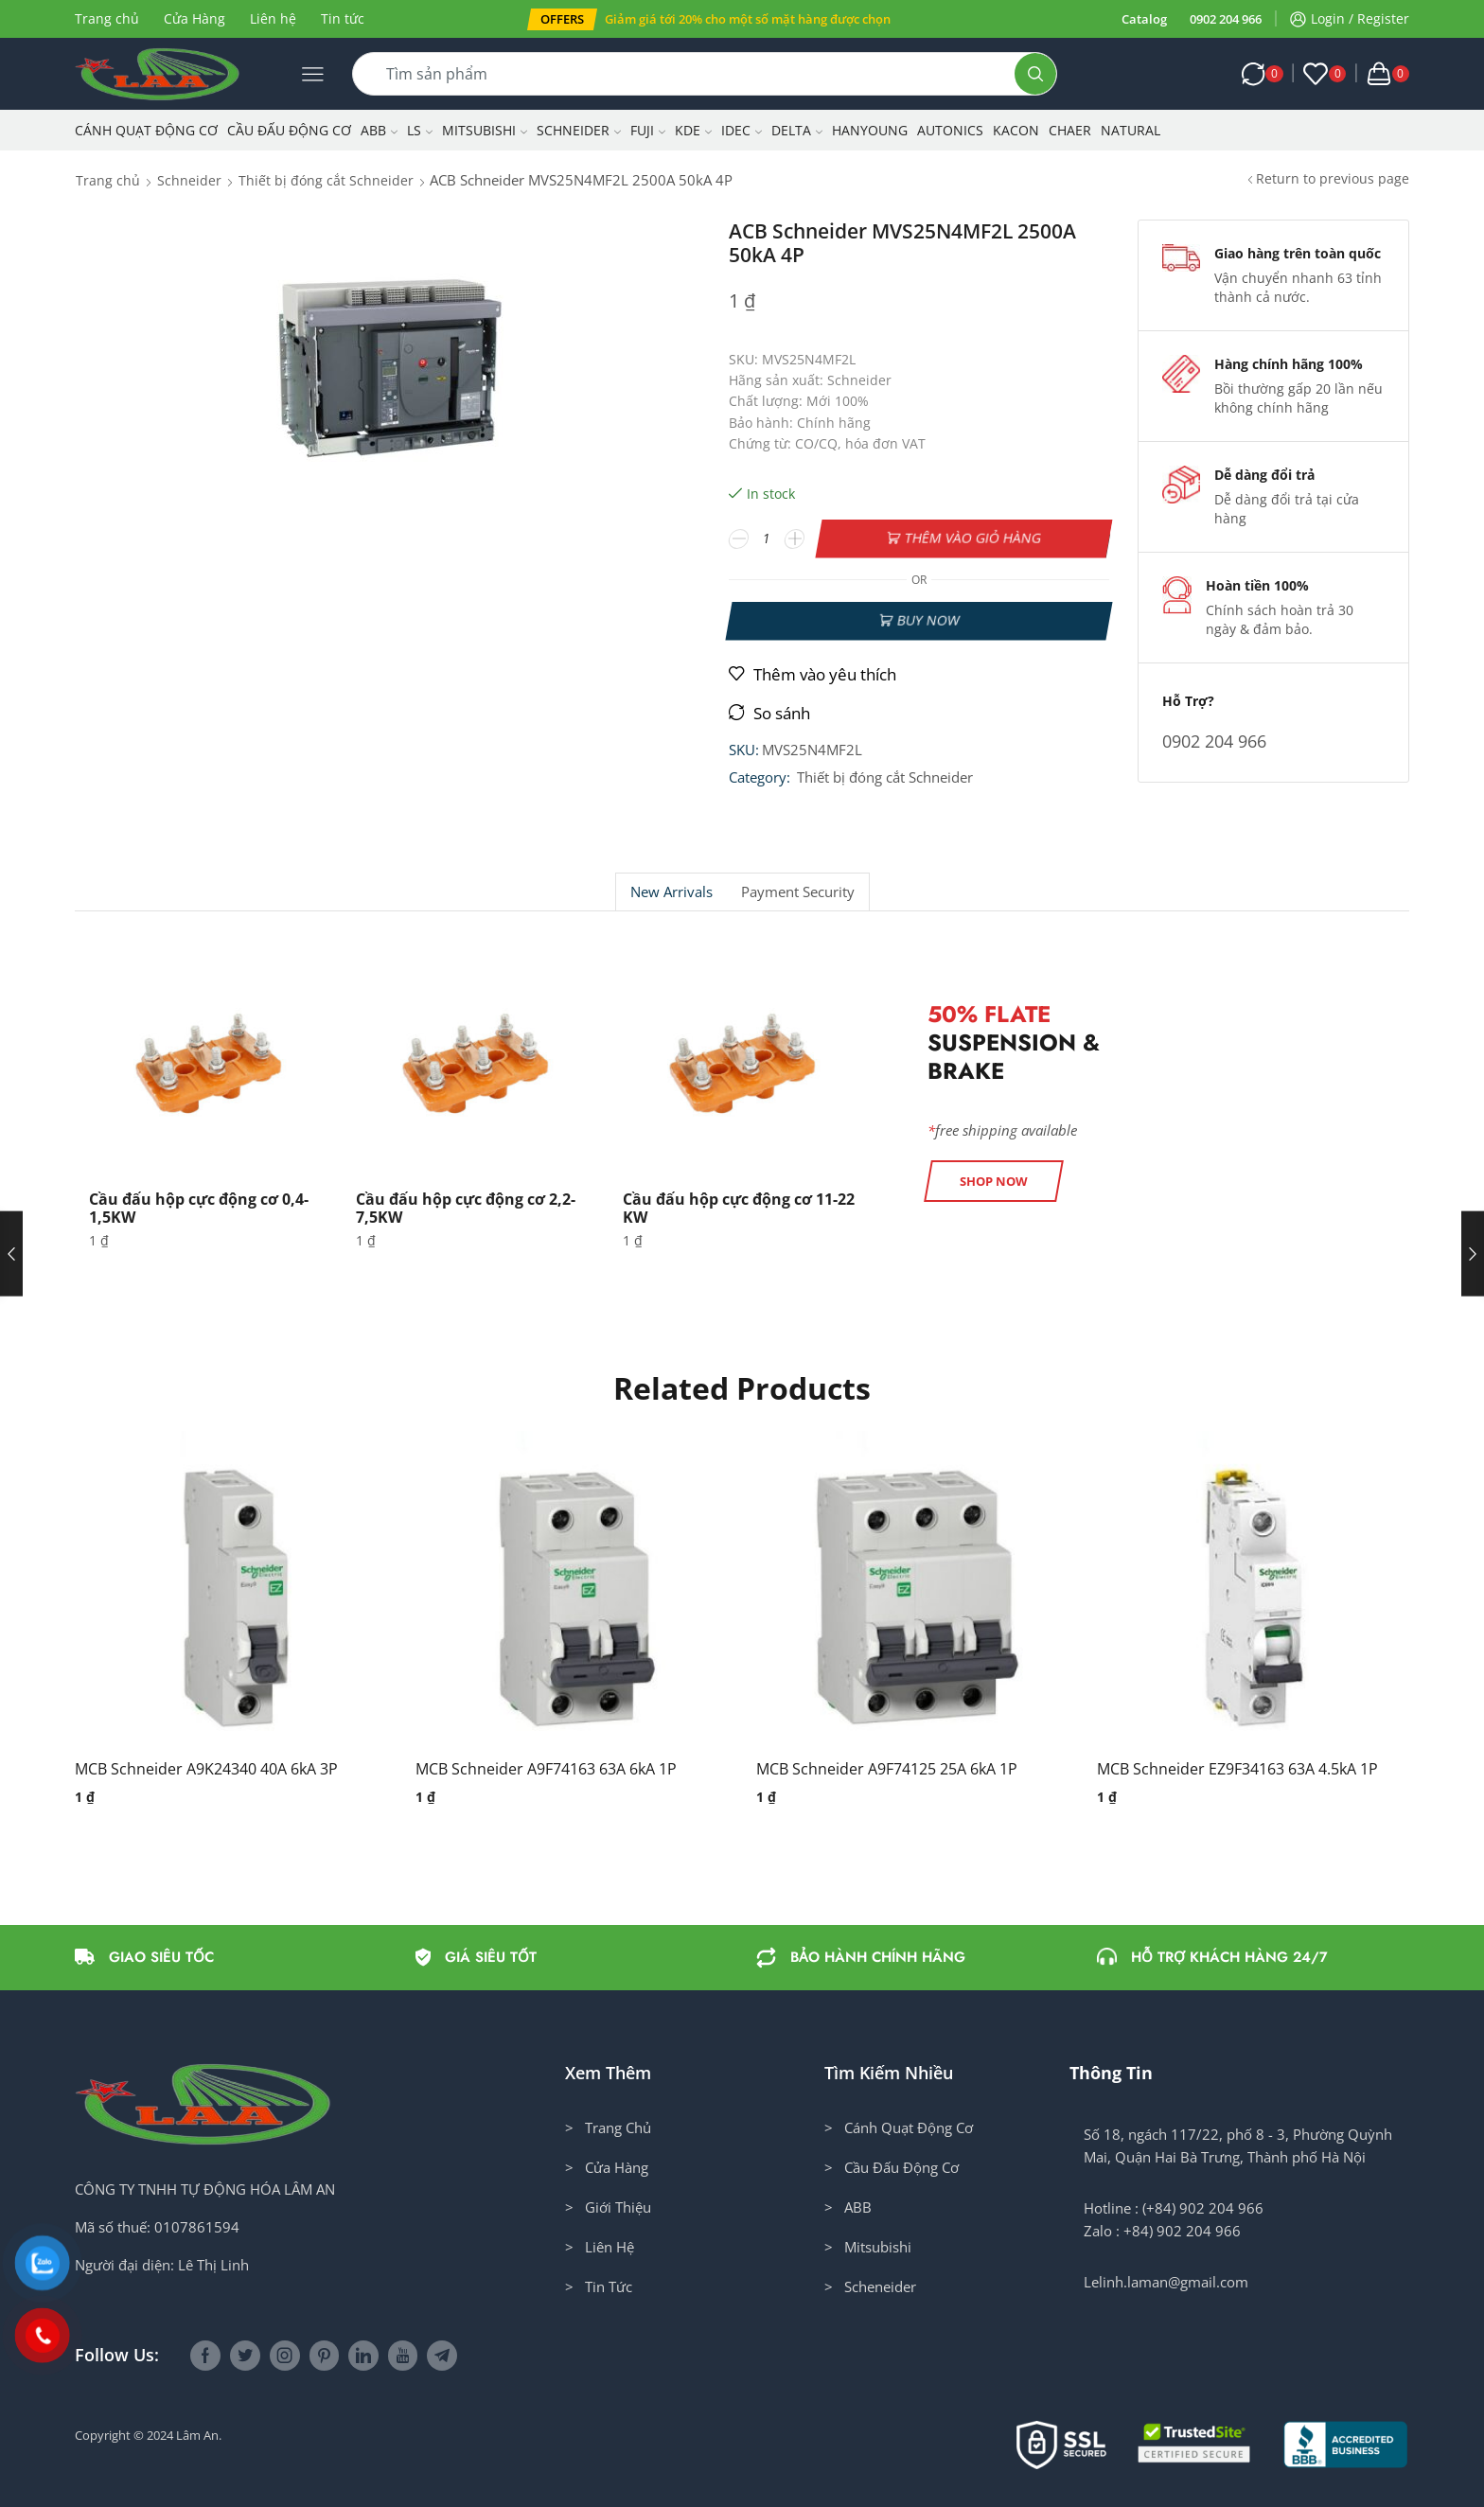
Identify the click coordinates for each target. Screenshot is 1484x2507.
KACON (1016, 130)
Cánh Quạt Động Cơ (146, 130)
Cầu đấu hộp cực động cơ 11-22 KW (739, 1208)
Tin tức (342, 18)
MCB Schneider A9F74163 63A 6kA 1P (546, 1768)
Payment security (798, 892)
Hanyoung (870, 130)
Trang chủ (107, 18)
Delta (796, 130)
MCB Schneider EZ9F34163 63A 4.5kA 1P (1237, 1768)
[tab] (671, 892)
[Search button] (1035, 74)
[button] (562, 19)
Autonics (950, 130)
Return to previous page (1332, 178)
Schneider (579, 130)
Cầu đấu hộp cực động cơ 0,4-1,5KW (199, 1208)
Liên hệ (273, 18)
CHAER (1070, 130)
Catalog (1144, 18)
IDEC (741, 130)
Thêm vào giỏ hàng (973, 538)
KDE (693, 130)
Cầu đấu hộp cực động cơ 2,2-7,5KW (465, 1208)
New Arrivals (671, 892)
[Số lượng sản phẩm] (767, 538)
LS (420, 130)
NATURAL (1130, 130)
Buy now (928, 620)
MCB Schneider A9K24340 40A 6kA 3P (206, 1768)
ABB (379, 130)
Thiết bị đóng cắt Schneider (326, 180)
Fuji (647, 130)
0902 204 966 (1226, 18)
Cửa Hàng (194, 18)
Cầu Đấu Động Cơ (289, 130)
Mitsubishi (484, 130)
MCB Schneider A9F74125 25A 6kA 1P (886, 1768)
